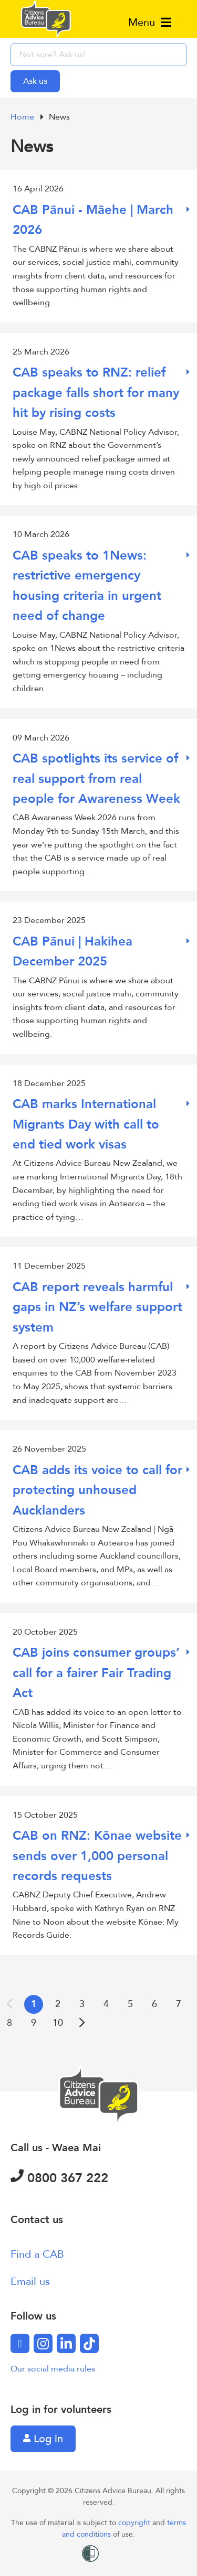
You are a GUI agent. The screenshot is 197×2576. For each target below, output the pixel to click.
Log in (43, 2439)
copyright (135, 2523)
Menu (149, 22)
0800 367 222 (59, 2178)
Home (23, 117)
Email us (30, 2281)
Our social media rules (53, 2369)
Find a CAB (37, 2254)
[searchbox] (98, 54)
